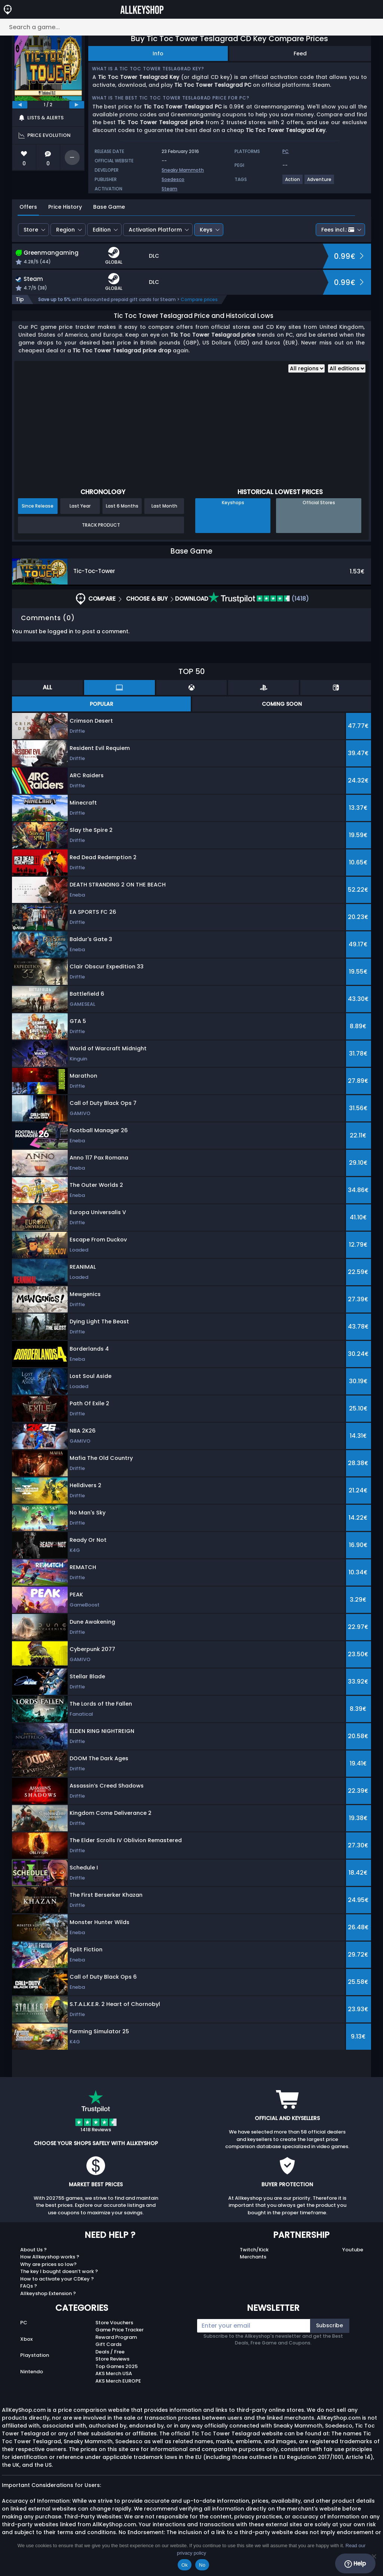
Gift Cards (108, 2344)
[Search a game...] (191, 27)
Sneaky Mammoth (183, 170)
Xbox (26, 2339)
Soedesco (173, 179)
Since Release (37, 506)
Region (65, 229)
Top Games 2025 (116, 2366)
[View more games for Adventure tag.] (319, 182)
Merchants (253, 2256)
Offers (28, 207)
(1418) (258, 599)
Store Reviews (112, 2358)
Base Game (109, 207)
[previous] (19, 104)
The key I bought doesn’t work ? (59, 2271)
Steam (169, 189)
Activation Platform (155, 229)
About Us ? (33, 2249)
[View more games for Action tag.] (292, 182)
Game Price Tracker (119, 2329)
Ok (184, 2565)
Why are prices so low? (48, 2264)
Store (31, 229)
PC (23, 2322)
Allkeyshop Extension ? (48, 2293)
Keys (206, 229)
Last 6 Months (122, 506)
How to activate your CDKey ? (57, 2278)
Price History (65, 207)
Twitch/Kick (254, 2249)
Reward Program (116, 2337)
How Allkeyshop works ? (49, 2256)
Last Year (80, 506)
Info (158, 53)
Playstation (34, 2355)
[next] (76, 104)
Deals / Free (110, 2351)
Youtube (352, 2249)
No (202, 2565)
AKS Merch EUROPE (118, 2380)
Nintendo (31, 2371)
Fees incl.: (337, 229)
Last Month (164, 506)
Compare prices (199, 299)
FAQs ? (28, 2285)
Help (355, 2564)
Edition (102, 229)
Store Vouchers (114, 2322)
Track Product (101, 525)
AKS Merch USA (113, 2373)
